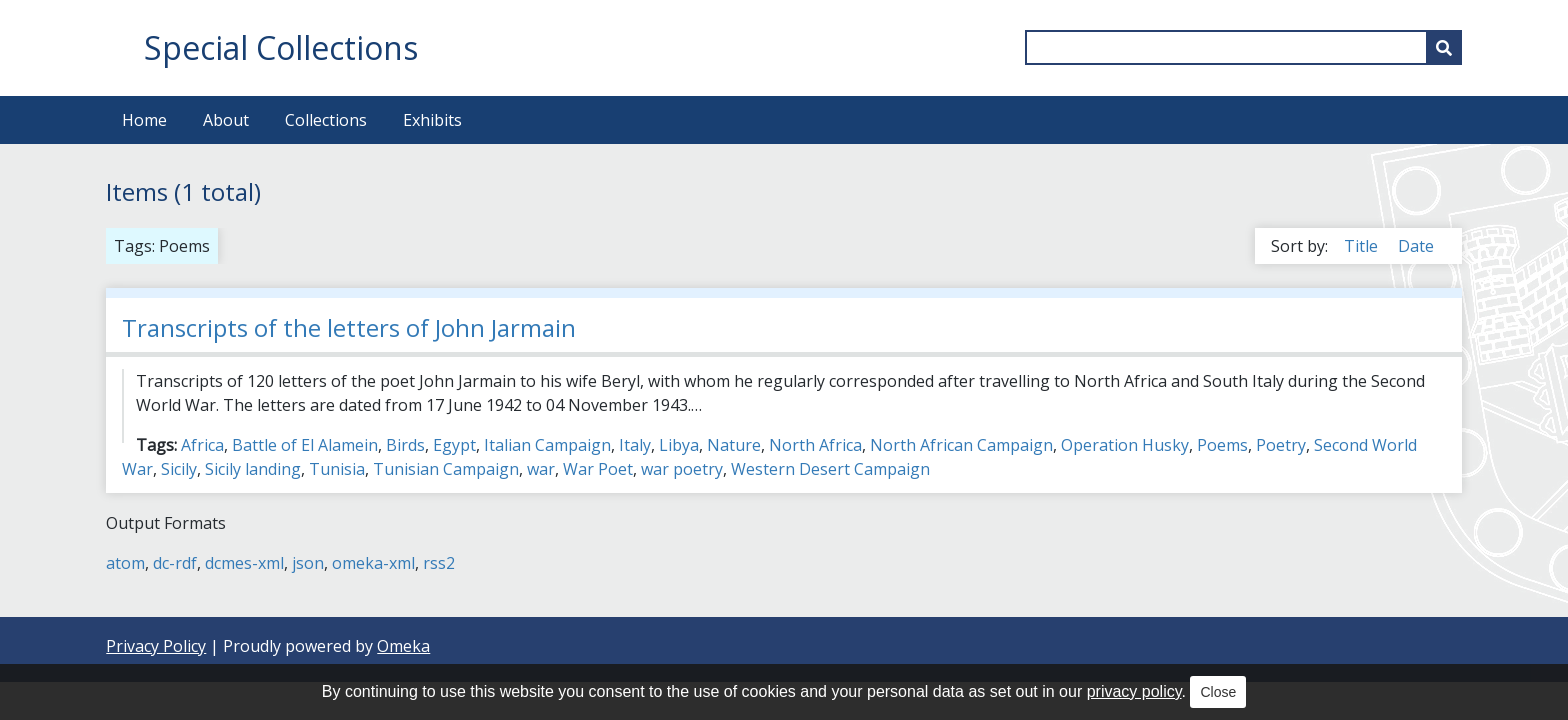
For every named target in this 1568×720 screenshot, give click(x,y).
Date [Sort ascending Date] (1416, 246)
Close (1218, 692)
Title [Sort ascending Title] (1363, 246)
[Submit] (1444, 47)
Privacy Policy (156, 646)
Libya (679, 445)
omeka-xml (373, 563)
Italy (635, 445)
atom (125, 563)
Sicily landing (253, 469)
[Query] (1243, 47)
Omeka (403, 646)
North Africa (815, 445)
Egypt (454, 445)
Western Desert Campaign (830, 469)
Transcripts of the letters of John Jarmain (349, 327)
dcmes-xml (244, 563)
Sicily (179, 469)
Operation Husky (1125, 445)
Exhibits (432, 120)
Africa (202, 445)
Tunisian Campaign (446, 469)
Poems (1222, 445)
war (541, 469)
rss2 (439, 563)
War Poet (598, 469)
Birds (405, 445)
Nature (734, 445)
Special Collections (281, 47)
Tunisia (337, 469)
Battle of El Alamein (305, 445)
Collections (326, 120)
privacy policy (1134, 691)
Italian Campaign (547, 445)
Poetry (1281, 445)
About (226, 120)
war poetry (682, 469)
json (308, 563)
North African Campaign (961, 445)
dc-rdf (175, 563)
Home (144, 120)
